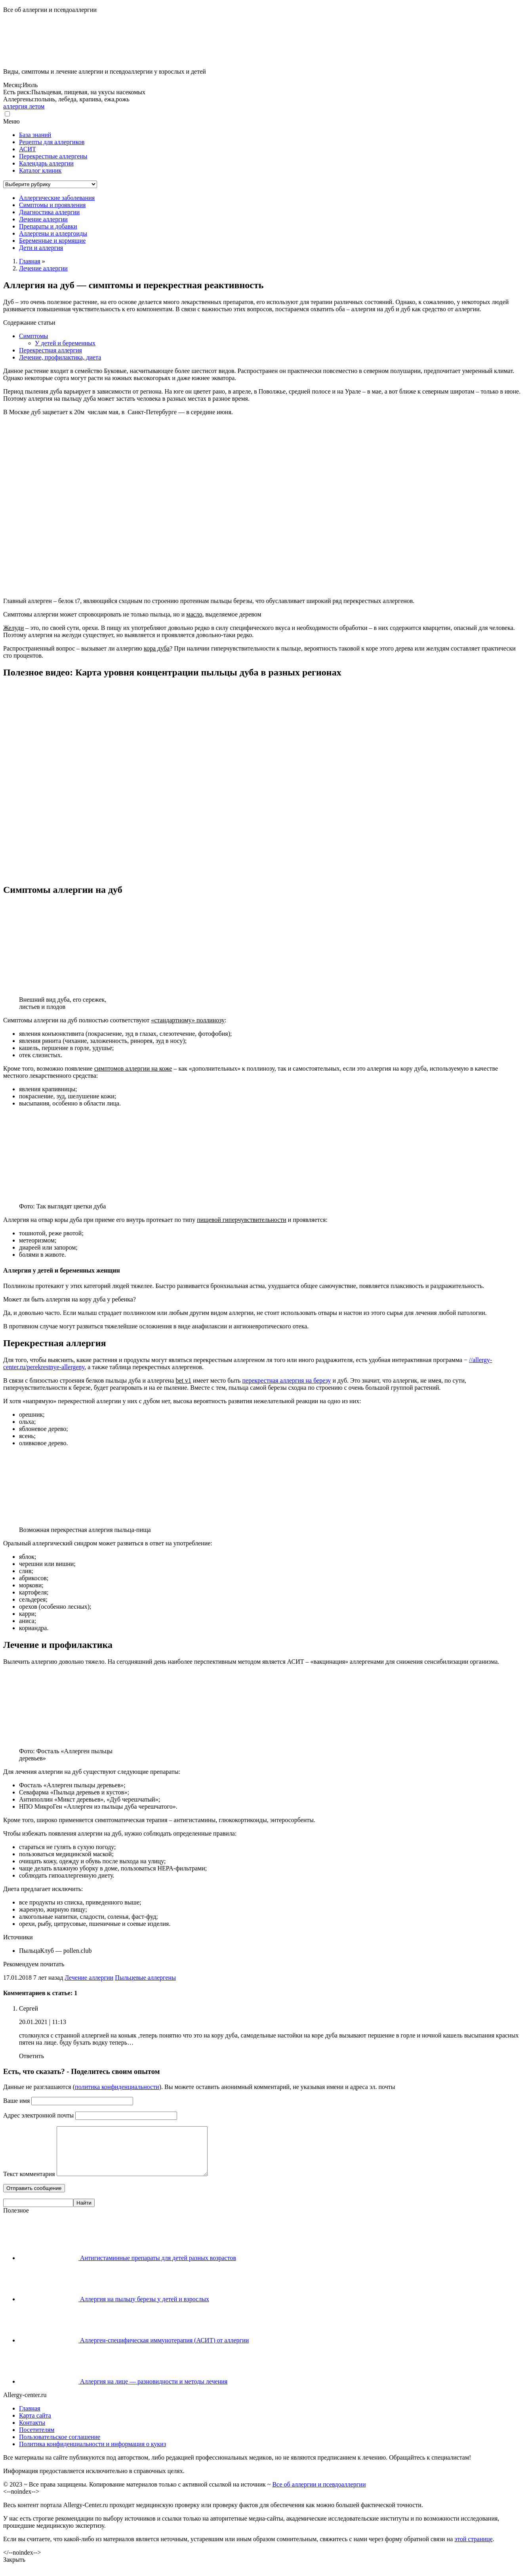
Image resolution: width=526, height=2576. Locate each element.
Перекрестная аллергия (50, 350)
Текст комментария (29, 2183)
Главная (29, 2417)
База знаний (35, 134)
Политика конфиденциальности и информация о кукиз (92, 2453)
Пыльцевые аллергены (145, 1977)
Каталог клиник (40, 170)
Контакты (32, 2432)
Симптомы (33, 336)
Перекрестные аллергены (53, 156)
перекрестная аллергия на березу (286, 1380)
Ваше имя (16, 2100)
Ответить (31, 2056)
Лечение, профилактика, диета (60, 357)
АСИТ (27, 149)
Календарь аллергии (46, 163)
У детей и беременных (65, 343)
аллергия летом (23, 106)
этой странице (473, 2548)
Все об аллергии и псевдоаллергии (319, 2493)
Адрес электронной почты (38, 2115)
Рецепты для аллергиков (51, 142)
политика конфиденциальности (117, 2086)
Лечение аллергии (89, 1977)
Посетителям (36, 2439)
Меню (11, 121)
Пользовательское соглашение (59, 2446)
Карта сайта (35, 2425)
